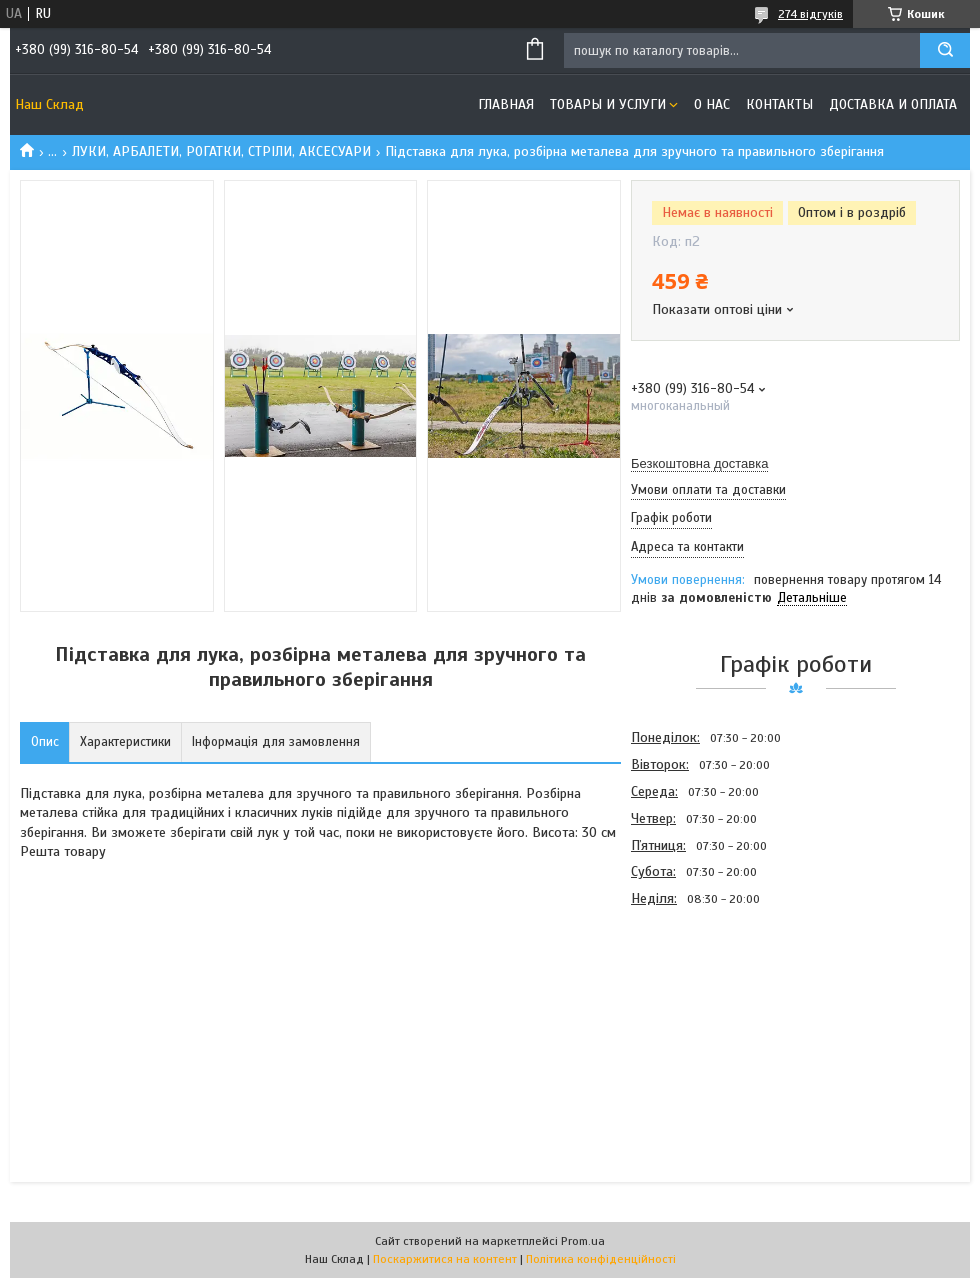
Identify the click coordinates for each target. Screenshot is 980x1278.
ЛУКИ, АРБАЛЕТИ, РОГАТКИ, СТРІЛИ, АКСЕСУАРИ (221, 151)
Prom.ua (583, 1241)
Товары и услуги (608, 104)
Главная (506, 104)
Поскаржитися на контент (445, 1259)
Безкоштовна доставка (699, 463)
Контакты (779, 104)
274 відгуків (810, 14)
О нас (712, 104)
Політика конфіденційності (601, 1259)
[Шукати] (945, 50)
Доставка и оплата (893, 104)
